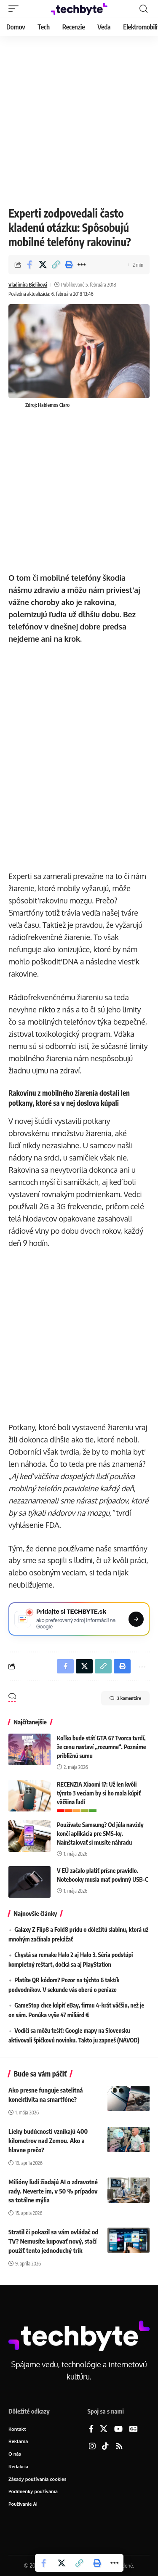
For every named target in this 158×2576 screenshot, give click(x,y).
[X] (104, 2429)
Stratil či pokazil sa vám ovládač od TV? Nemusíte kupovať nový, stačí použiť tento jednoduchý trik (53, 2241)
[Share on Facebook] (29, 264)
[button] (15, 8)
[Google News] (133, 2429)
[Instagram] (92, 2446)
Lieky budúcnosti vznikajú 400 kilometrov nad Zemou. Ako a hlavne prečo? (48, 2140)
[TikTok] (105, 2446)
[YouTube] (118, 2429)
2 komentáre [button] (125, 1698)
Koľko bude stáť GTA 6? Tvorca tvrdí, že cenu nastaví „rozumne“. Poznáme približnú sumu (101, 1746)
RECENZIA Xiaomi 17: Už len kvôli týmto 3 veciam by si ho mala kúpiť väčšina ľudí (99, 1793)
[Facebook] (91, 2429)
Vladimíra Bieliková (27, 285)
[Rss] (119, 2446)
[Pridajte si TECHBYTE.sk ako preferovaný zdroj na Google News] (79, 1618)
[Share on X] (42, 264)
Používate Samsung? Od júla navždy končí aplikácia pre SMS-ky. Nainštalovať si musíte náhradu (100, 1833)
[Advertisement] (79, 119)
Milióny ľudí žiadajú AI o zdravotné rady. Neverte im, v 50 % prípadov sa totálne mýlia (53, 2191)
